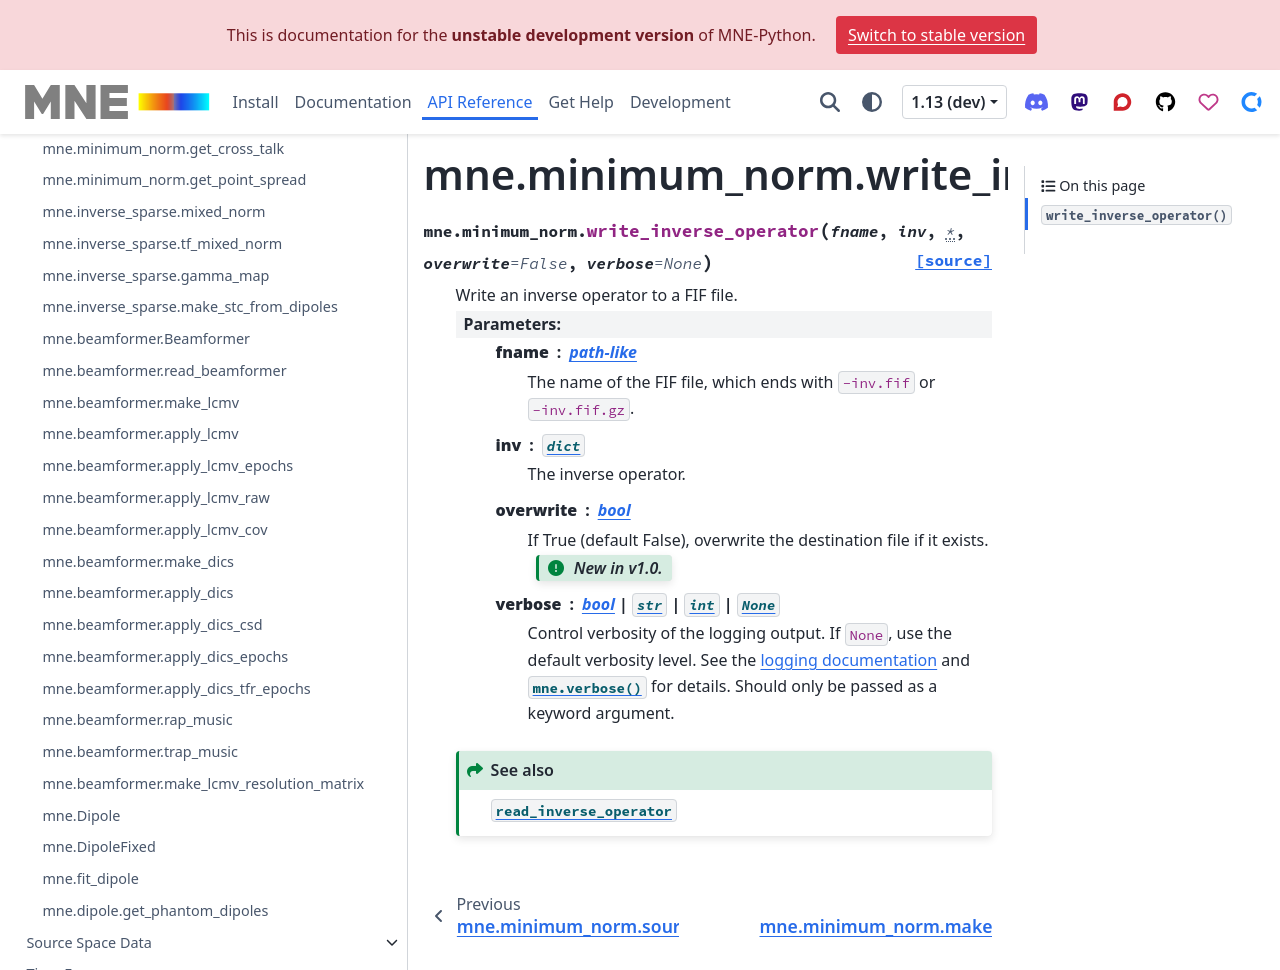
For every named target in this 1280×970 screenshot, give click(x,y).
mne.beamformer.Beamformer (146, 718)
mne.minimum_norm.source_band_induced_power (172, 215)
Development (680, 102)
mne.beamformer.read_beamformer (164, 750)
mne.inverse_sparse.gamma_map (155, 631)
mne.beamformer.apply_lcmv (140, 814)
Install (256, 102)
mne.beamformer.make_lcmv (140, 782)
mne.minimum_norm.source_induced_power (171, 270)
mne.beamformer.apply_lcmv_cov (154, 909)
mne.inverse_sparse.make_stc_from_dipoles (171, 675)
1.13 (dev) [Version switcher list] (948, 102)
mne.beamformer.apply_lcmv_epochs (167, 845)
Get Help (580, 102)
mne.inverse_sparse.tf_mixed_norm (162, 599)
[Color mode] (872, 102)
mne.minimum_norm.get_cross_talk (163, 480)
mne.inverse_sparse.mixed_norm (153, 568)
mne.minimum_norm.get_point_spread (169, 524)
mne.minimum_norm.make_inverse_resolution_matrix (172, 381)
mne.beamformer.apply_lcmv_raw (156, 877)
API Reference (480, 102)
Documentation (353, 102)
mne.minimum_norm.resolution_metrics (171, 437)
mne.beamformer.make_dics (138, 941)
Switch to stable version (936, 35)
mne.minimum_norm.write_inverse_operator (172, 326)
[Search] (830, 102)
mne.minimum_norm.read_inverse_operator (170, 159)
